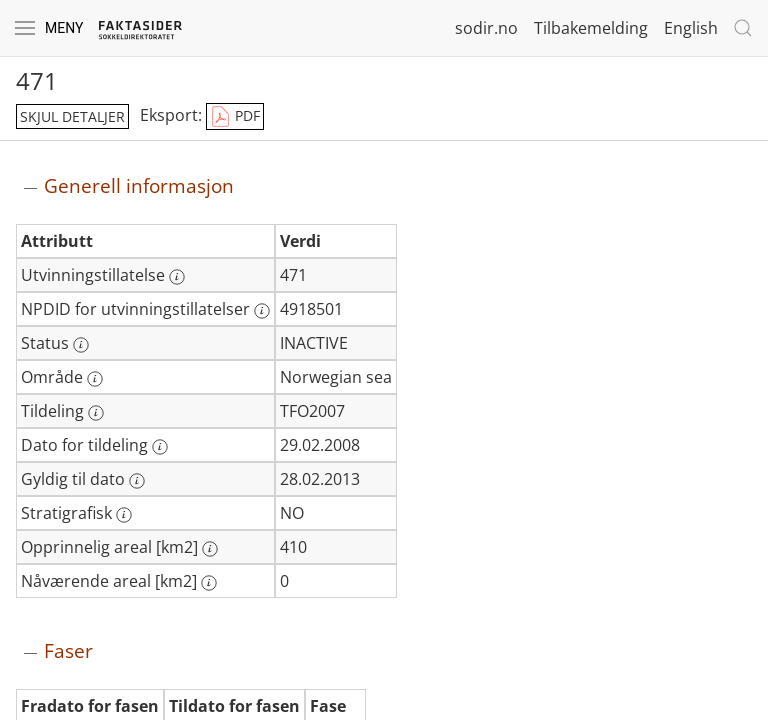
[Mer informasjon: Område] (95, 379)
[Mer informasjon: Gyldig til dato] (137, 481)
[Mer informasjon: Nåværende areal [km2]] (209, 583)
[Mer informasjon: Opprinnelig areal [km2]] (210, 549)
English (691, 28)
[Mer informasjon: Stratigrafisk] (124, 515)
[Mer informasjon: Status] (81, 345)
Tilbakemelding (591, 28)
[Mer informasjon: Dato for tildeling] (160, 447)
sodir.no (486, 28)
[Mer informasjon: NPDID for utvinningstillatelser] (262, 311)
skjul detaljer (72, 116)
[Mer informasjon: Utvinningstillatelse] (177, 277)
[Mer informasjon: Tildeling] (96, 413)
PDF (235, 117)
